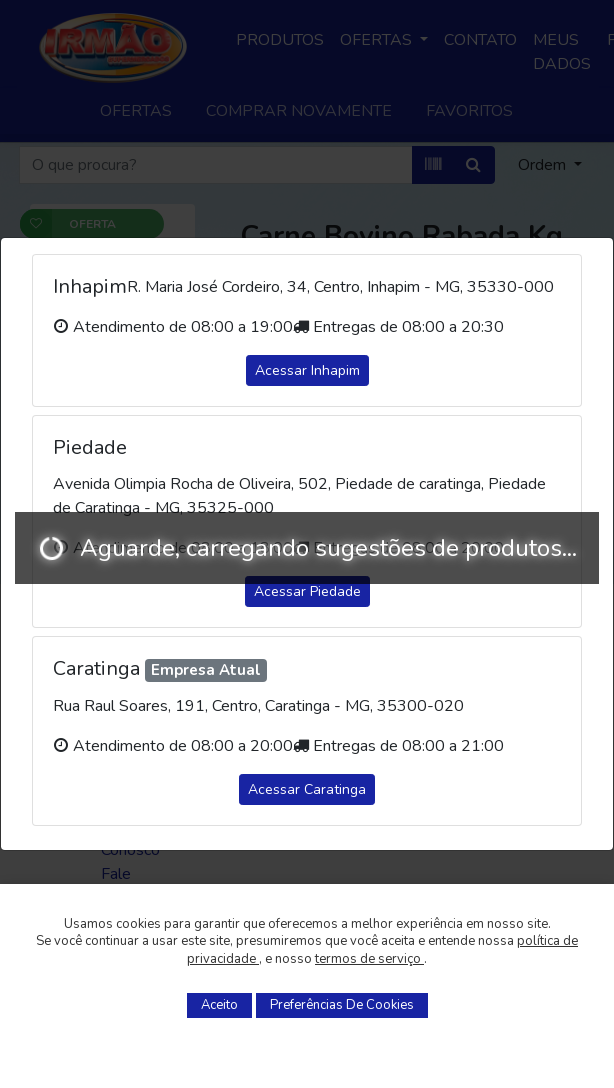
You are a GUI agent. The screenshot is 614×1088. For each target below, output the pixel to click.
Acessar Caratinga (307, 789)
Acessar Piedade (307, 591)
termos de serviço (369, 959)
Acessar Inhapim (307, 370)
